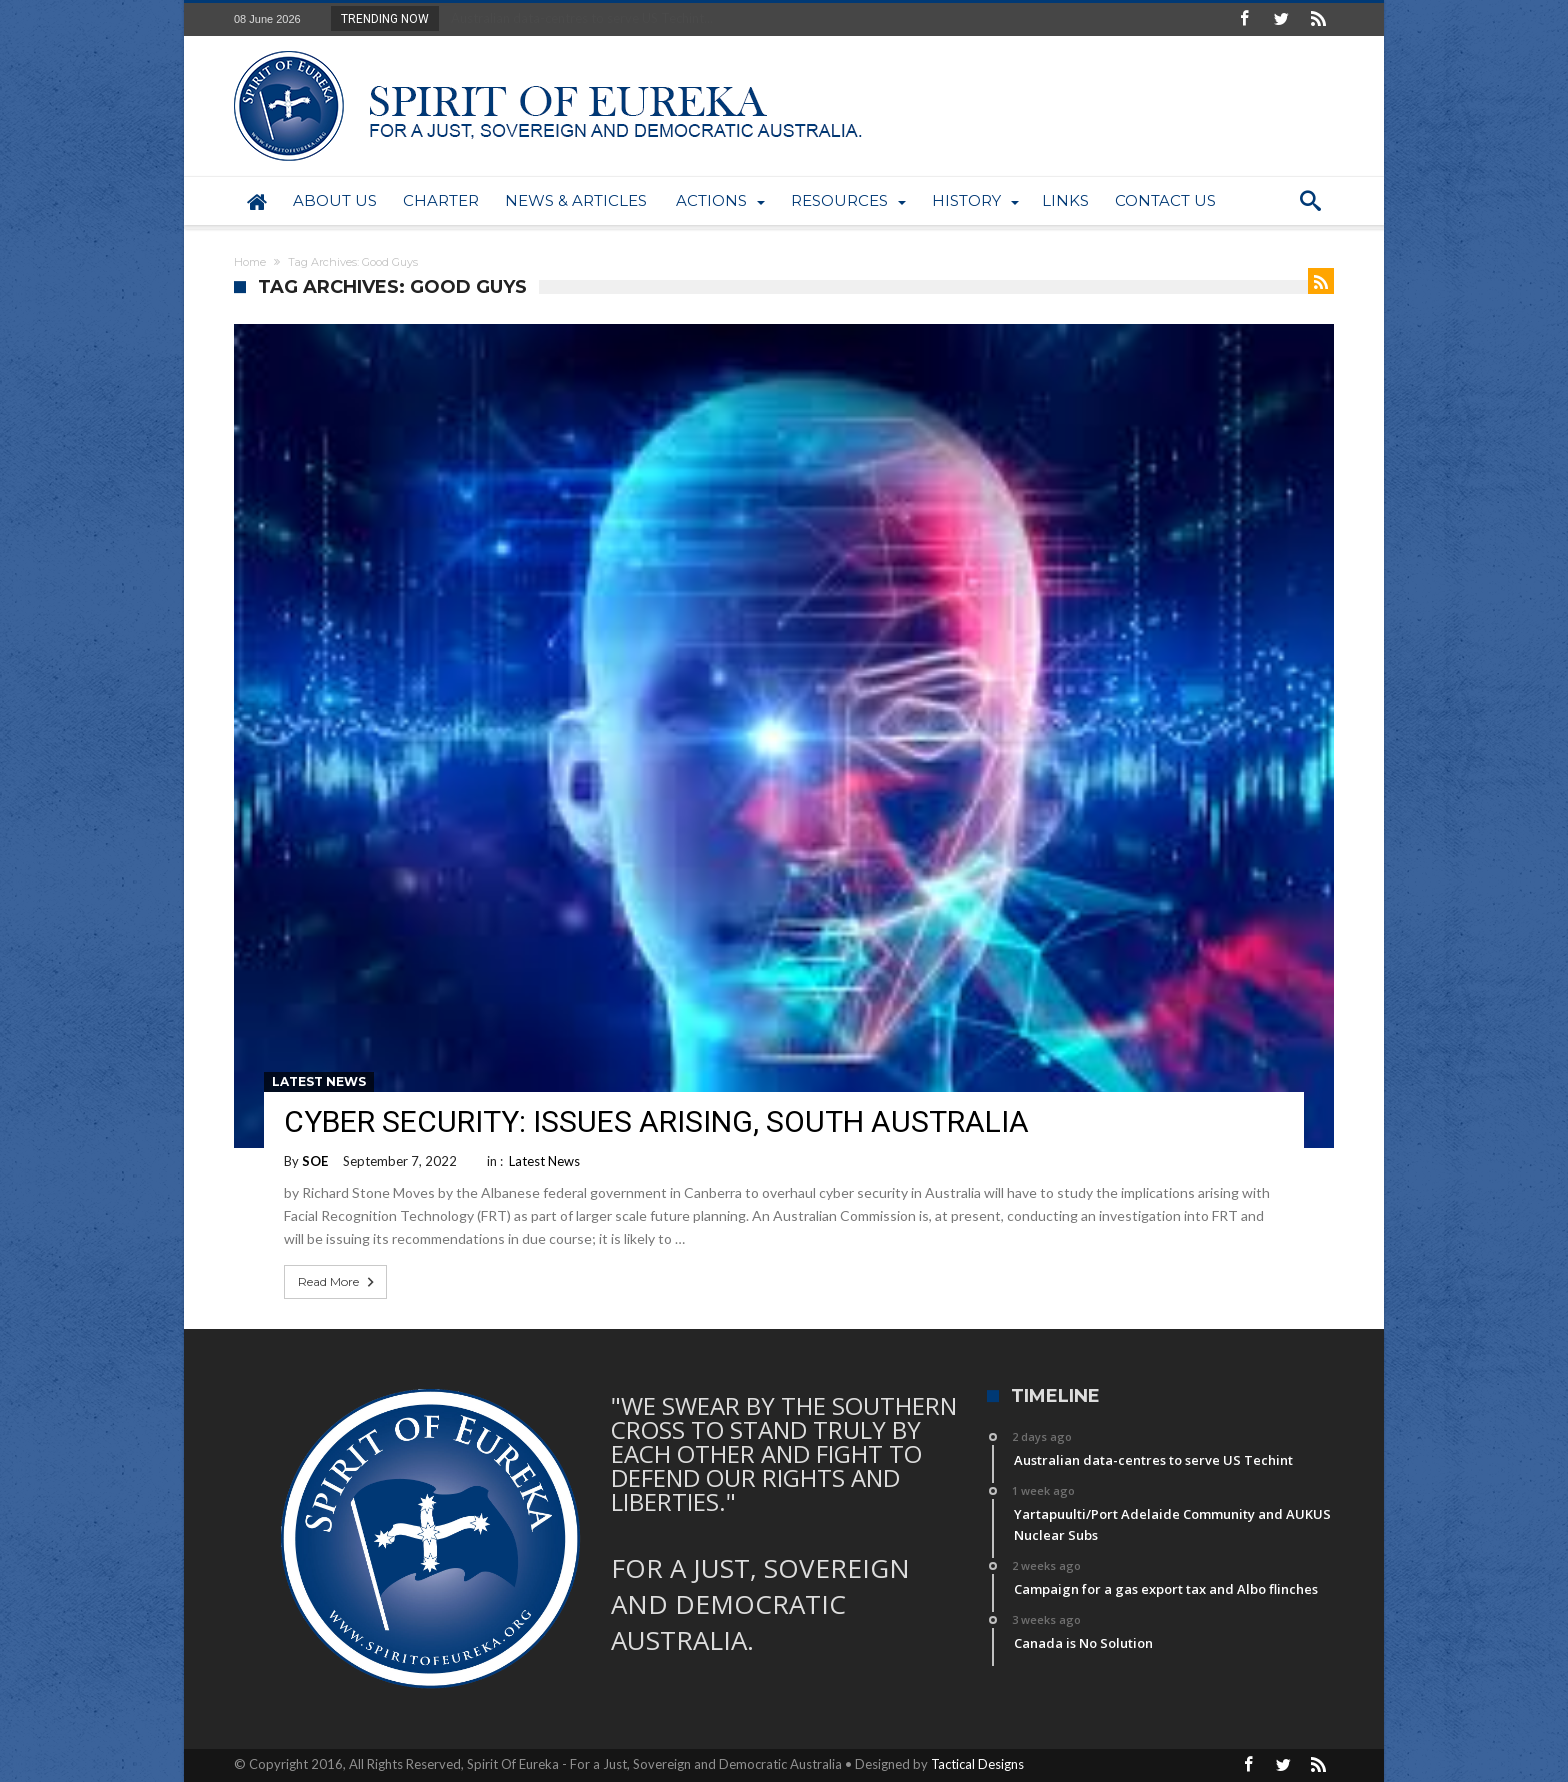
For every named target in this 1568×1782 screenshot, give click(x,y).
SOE (315, 1161)
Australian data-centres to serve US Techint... (577, 18)
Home (250, 262)
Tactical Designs (977, 1764)
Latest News (319, 1081)
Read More (338, 1282)
